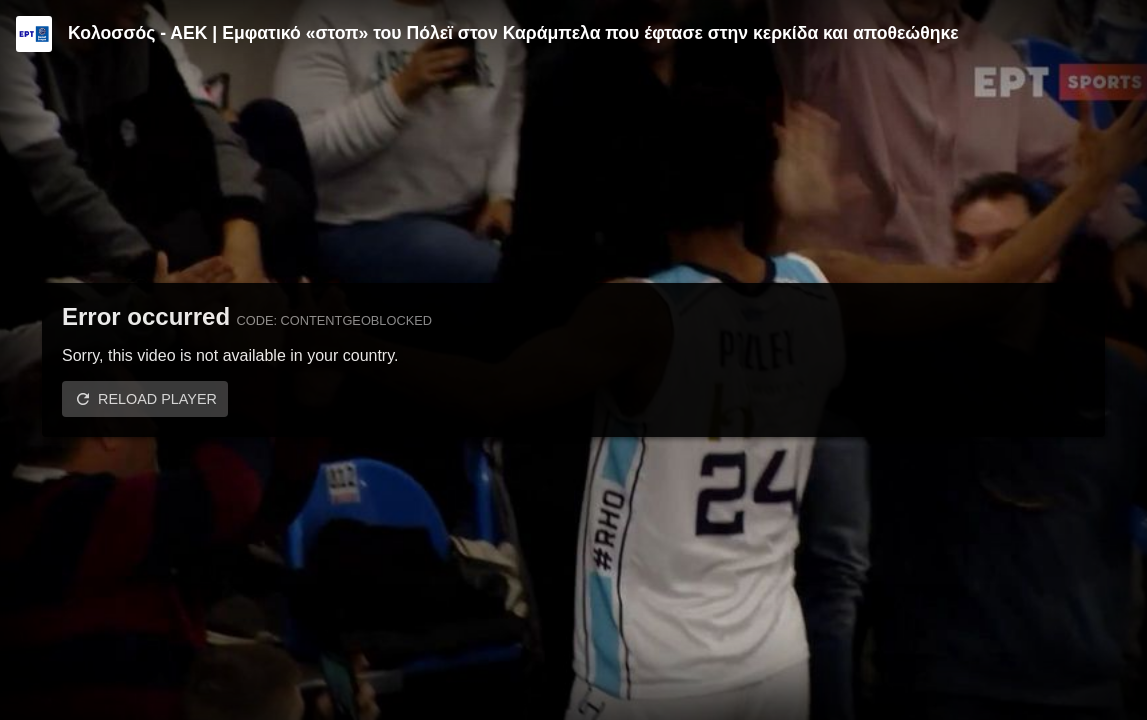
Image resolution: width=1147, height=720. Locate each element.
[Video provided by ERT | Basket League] (34, 34)
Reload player (157, 399)
